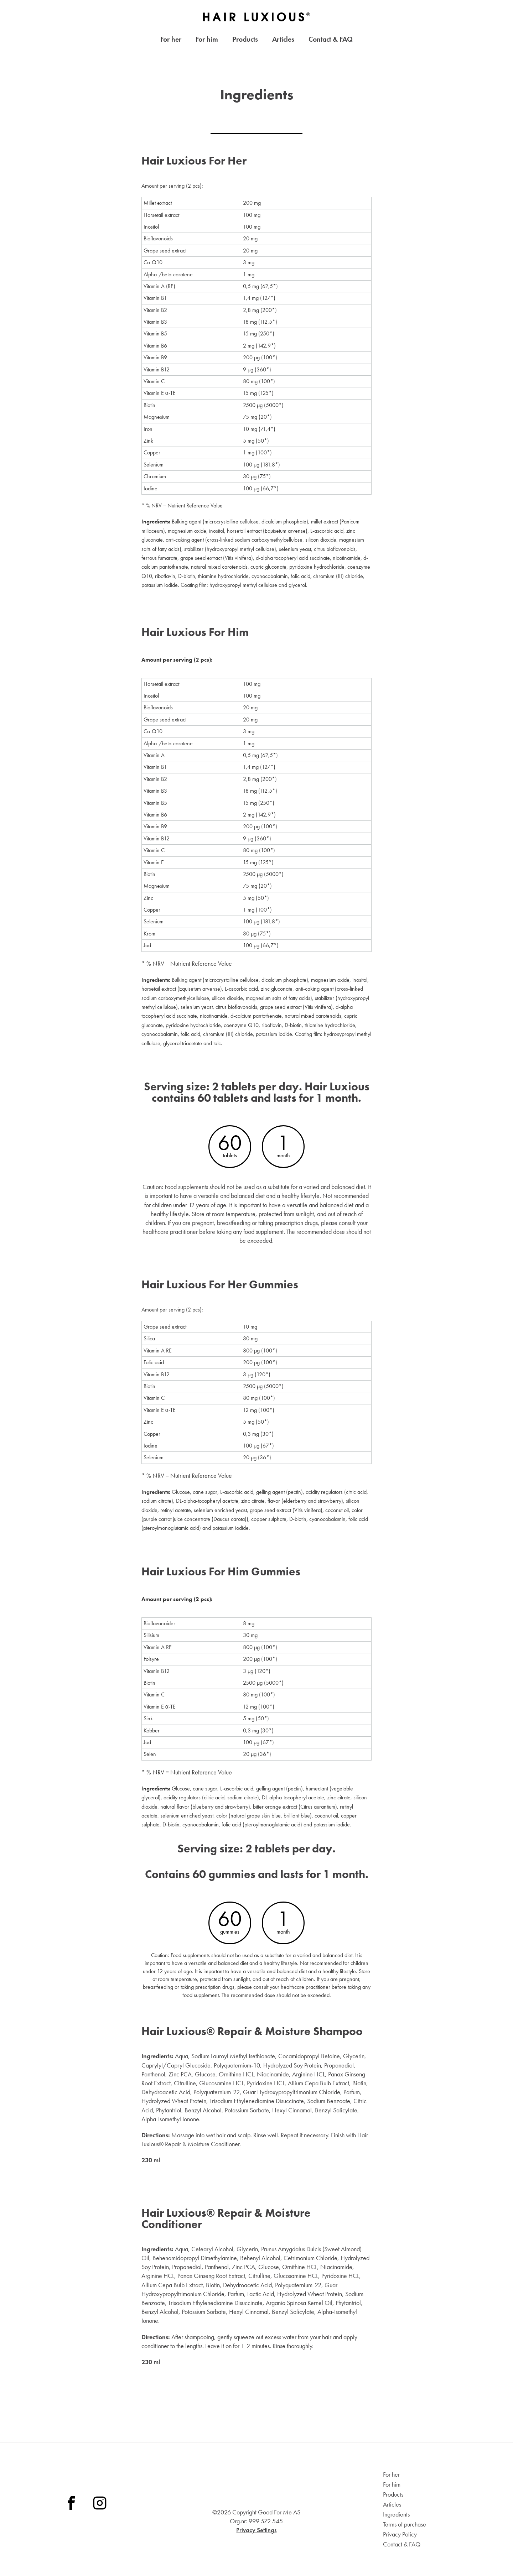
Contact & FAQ (331, 41)
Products (245, 41)
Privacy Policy (400, 2534)
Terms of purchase (404, 2524)
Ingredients (396, 2514)
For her (170, 41)
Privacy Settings (256, 2530)
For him (207, 41)
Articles (283, 41)
